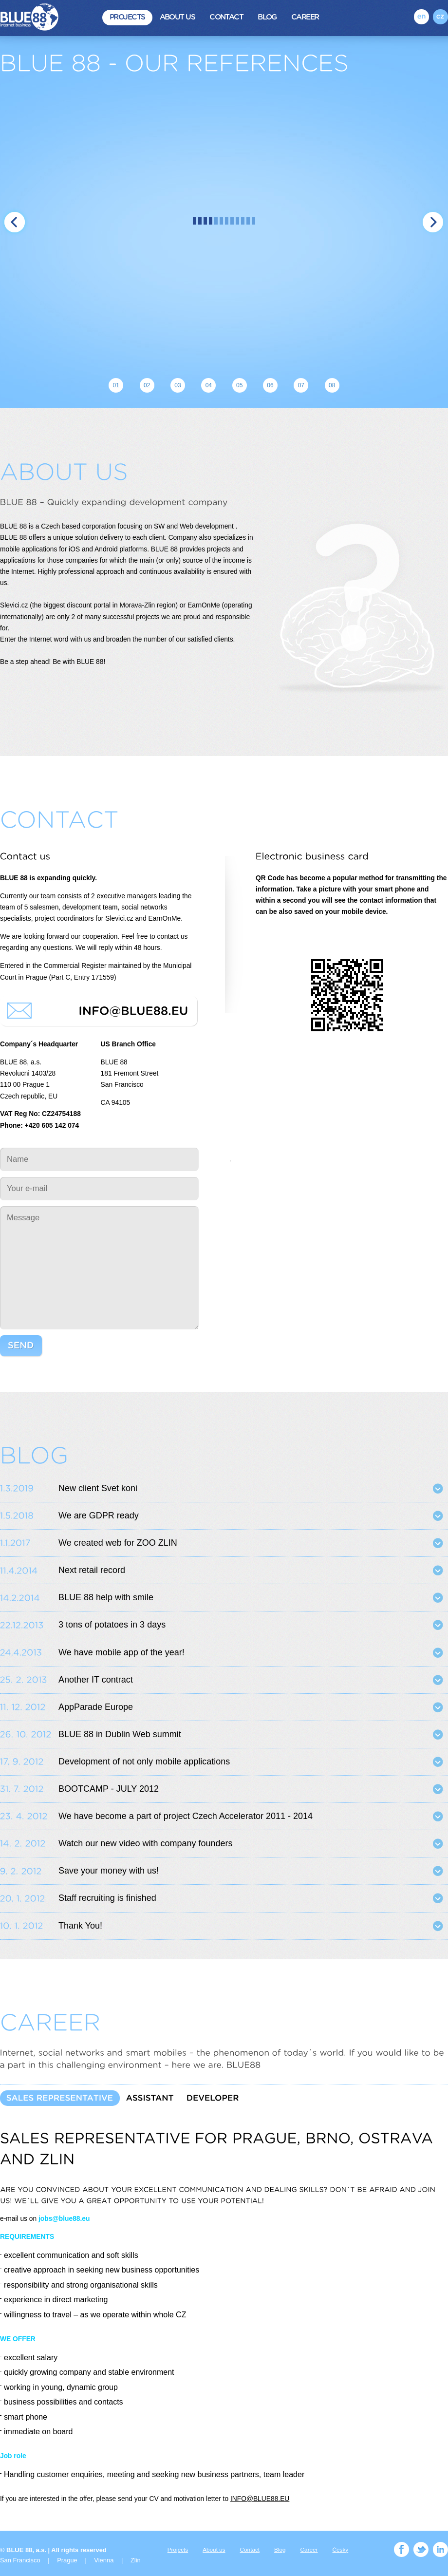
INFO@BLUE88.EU (259, 2498)
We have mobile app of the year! (121, 1652)
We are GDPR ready (98, 1515)
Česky (341, 2549)
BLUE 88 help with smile (105, 1597)
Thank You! (80, 1926)
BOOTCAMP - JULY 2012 (108, 1789)
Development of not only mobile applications (144, 1761)
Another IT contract (95, 1680)
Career (305, 17)
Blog (267, 17)
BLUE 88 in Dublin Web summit (119, 1734)
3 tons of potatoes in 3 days (112, 1624)
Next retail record (91, 1570)
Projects (127, 17)
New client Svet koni (97, 1488)
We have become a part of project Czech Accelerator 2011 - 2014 (185, 1816)
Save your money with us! (108, 1870)
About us (177, 17)
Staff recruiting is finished (107, 1898)
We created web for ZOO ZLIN (117, 1543)
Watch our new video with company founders (145, 1843)
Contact (226, 17)
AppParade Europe (95, 1707)
